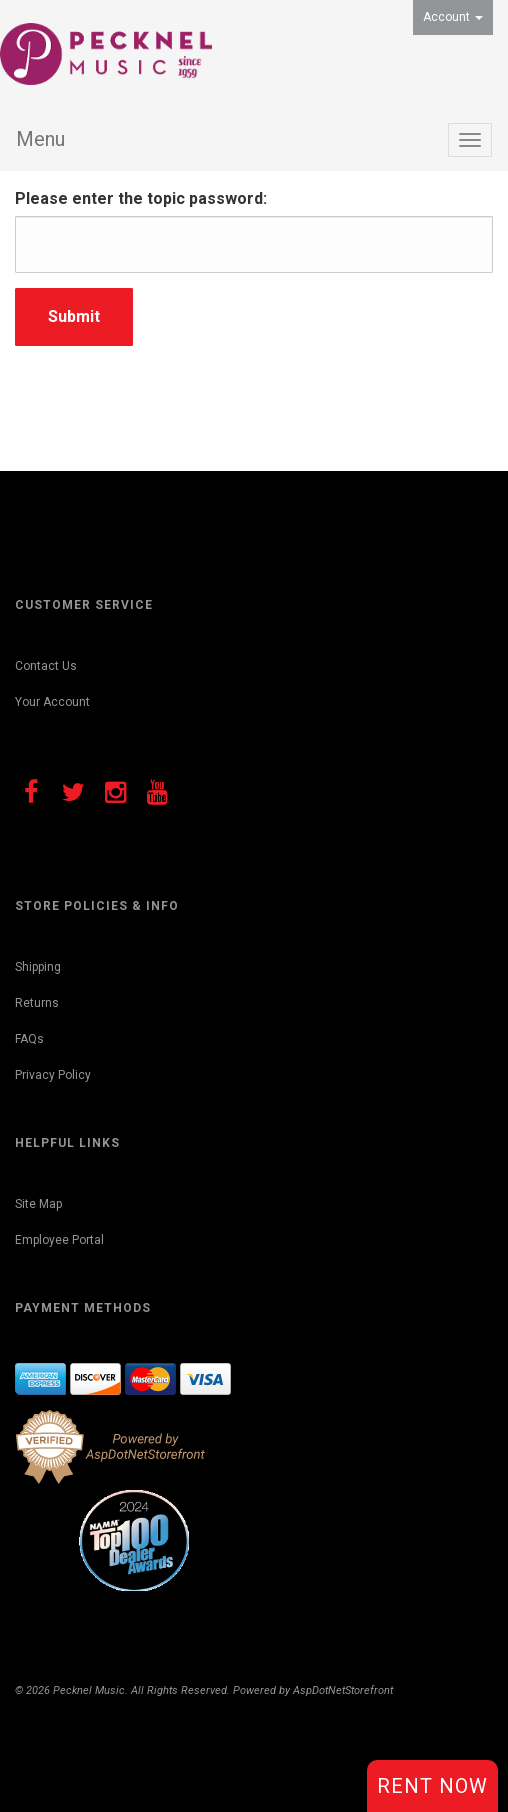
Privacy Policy (53, 1075)
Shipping (38, 967)
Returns (37, 1003)
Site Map (38, 1204)
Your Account (52, 702)
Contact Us (46, 666)
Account (453, 17)
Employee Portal (59, 1240)
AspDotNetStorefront (343, 1690)
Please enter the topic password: (141, 198)
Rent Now (432, 1786)
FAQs (29, 1039)
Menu (40, 139)
